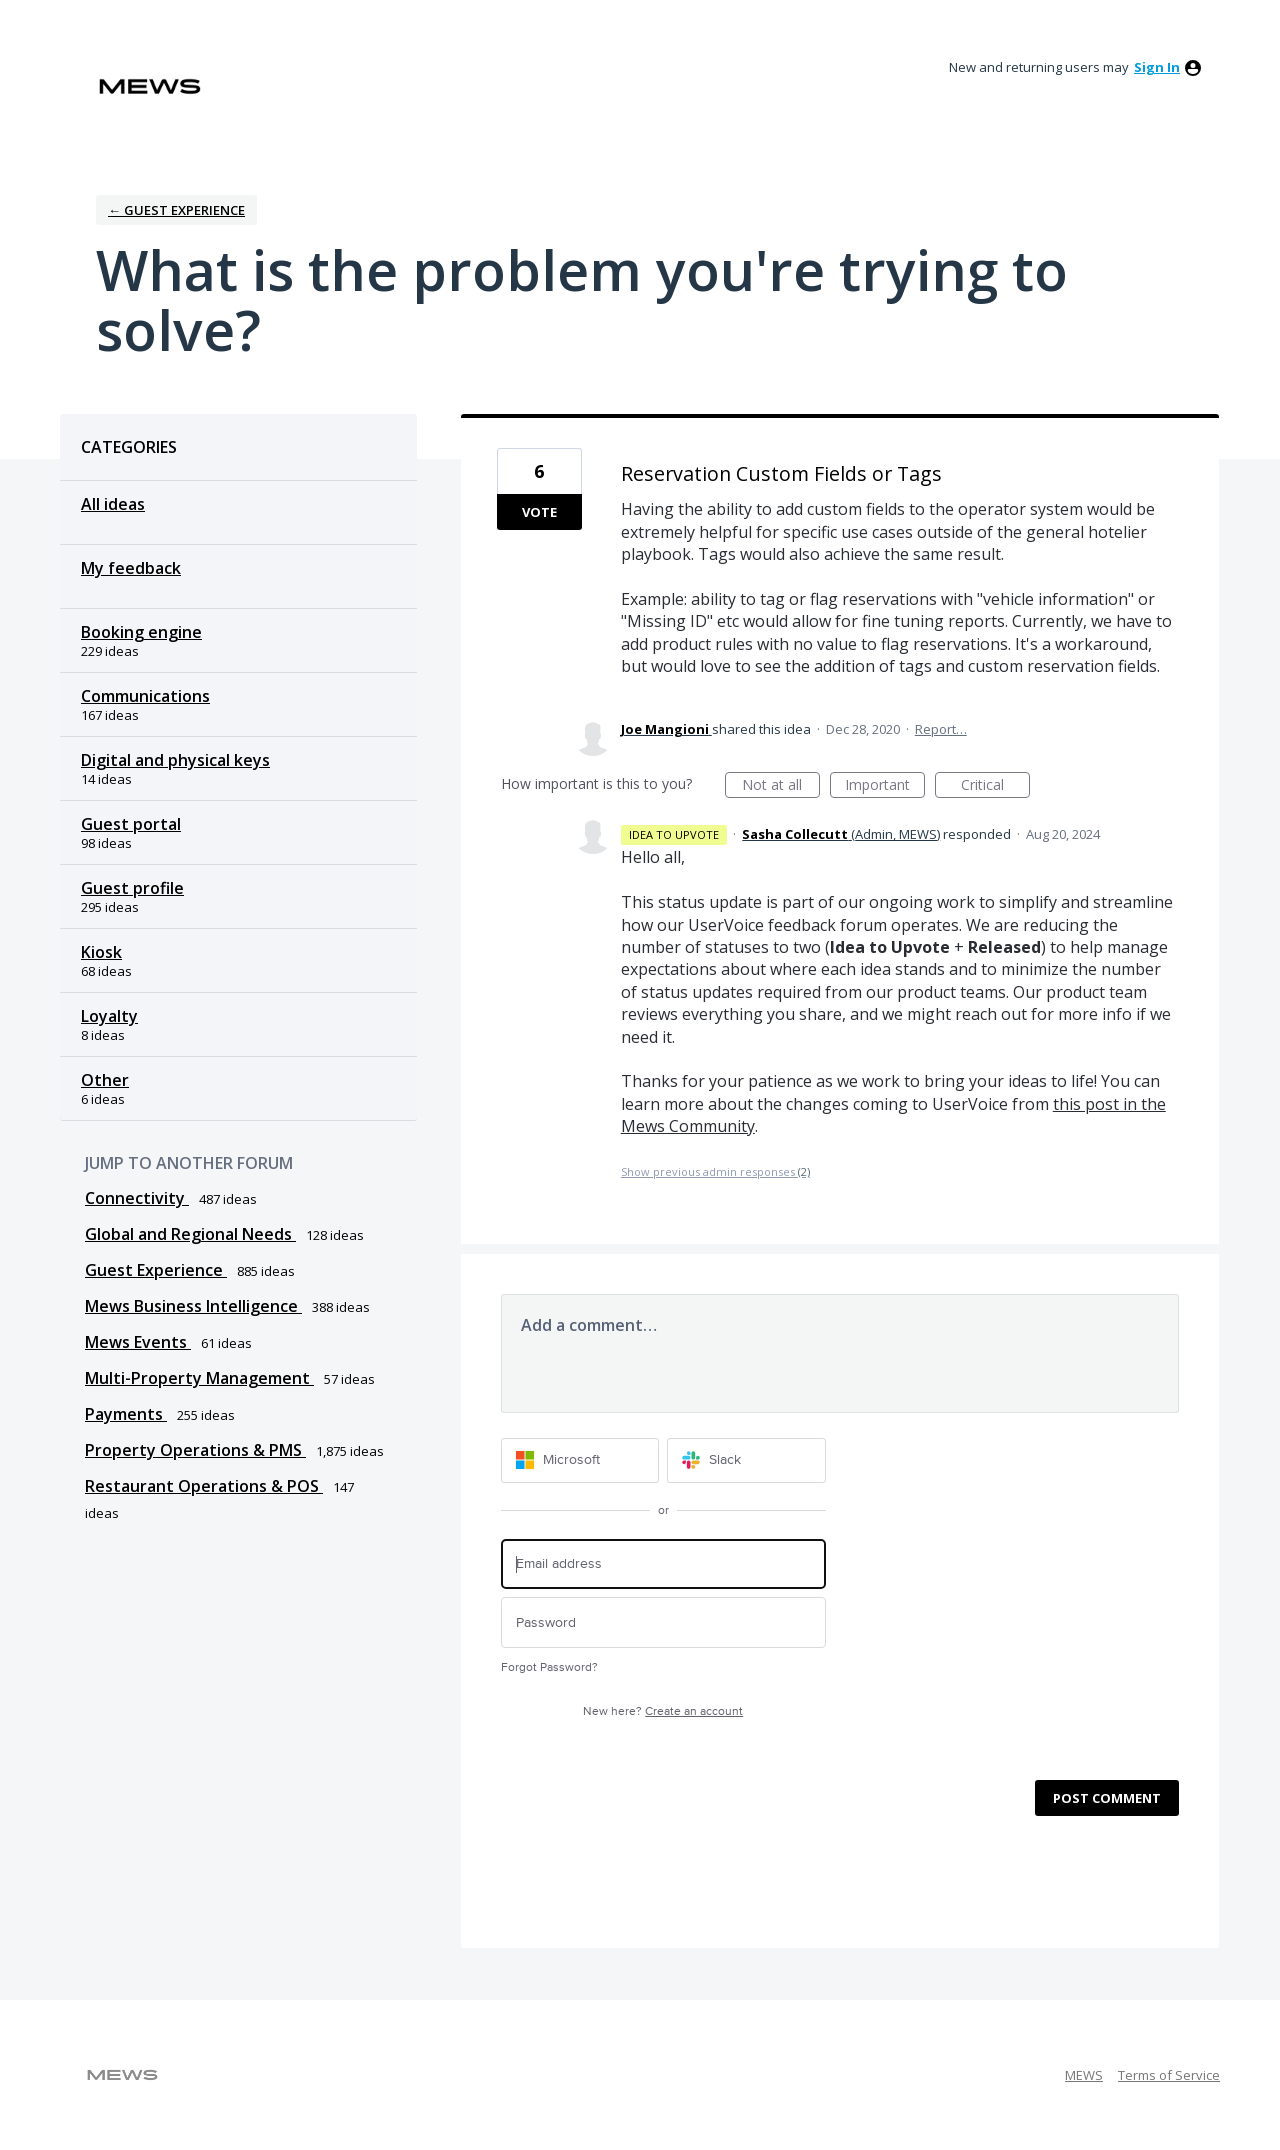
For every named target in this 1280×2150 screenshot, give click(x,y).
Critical (995, 786)
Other (105, 1080)
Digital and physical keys (175, 760)
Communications (145, 696)
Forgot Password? (549, 1667)
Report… (941, 729)
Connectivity (137, 1198)
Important (885, 786)
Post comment (1107, 1798)
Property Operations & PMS (195, 1450)
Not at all (781, 786)
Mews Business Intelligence (193, 1306)
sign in (1157, 67)
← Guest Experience (176, 210)
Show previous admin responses (715, 1171)
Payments (126, 1414)
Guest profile (132, 888)
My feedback (131, 568)
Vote (539, 512)
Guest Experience (156, 1270)
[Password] (663, 1622)
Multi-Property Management (199, 1378)
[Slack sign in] (746, 1460)
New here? (663, 1711)
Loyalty (109, 1016)
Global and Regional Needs (190, 1234)
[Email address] (663, 1564)
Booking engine (141, 632)
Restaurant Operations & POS (204, 1486)
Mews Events (138, 1342)
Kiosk (101, 952)
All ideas (113, 504)
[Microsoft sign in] (580, 1460)
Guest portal (131, 824)
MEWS (1084, 2075)
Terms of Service (1169, 2075)
